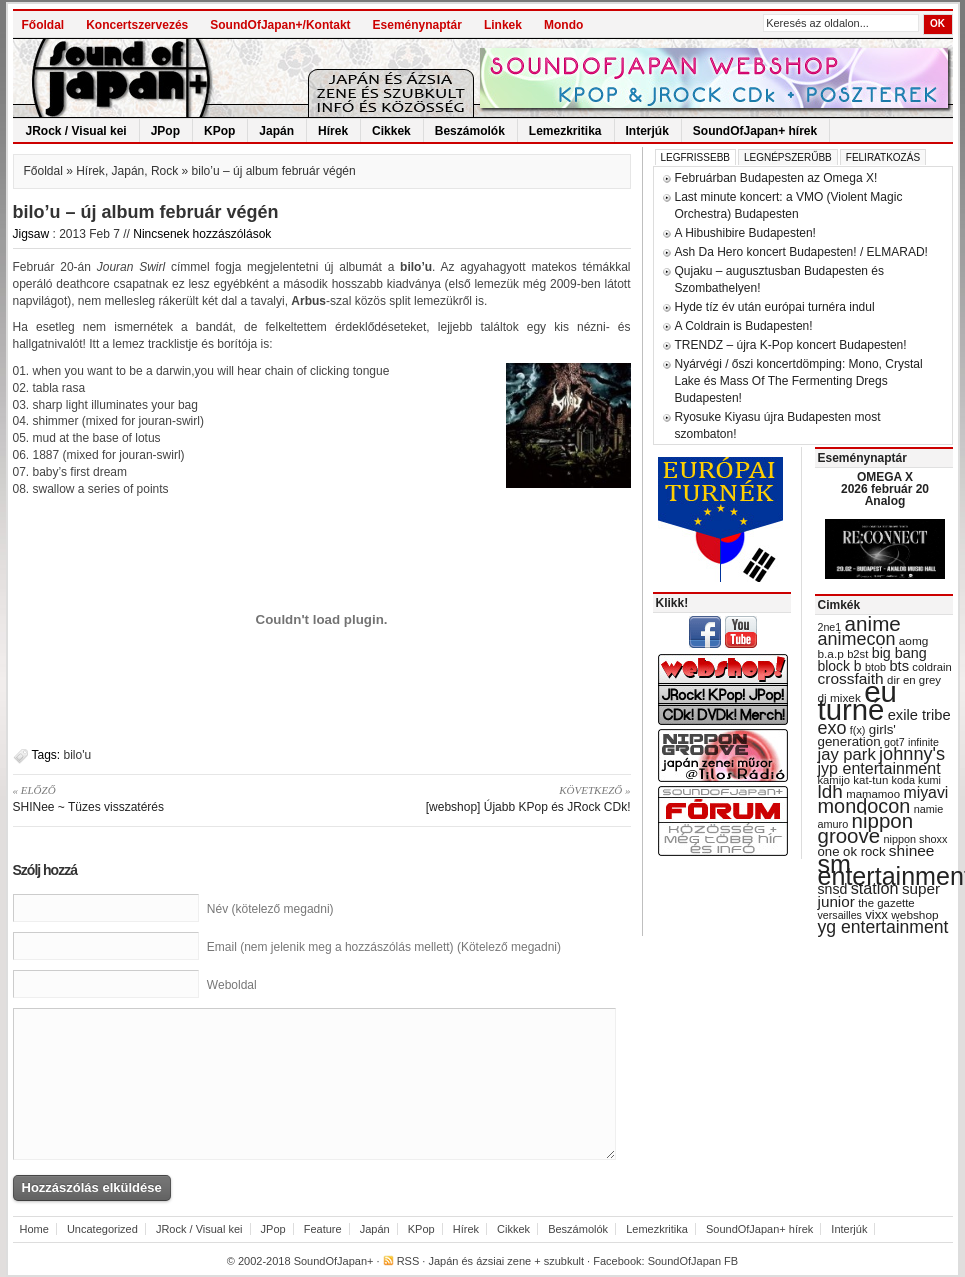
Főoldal (43, 25)
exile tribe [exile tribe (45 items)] (919, 715)
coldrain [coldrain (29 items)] (931, 667)
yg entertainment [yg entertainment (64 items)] (883, 927)
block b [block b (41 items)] (840, 666)
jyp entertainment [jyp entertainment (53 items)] (879, 768)
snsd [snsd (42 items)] (833, 889)
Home (34, 1229)
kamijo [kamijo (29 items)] (834, 780)
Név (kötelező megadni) (270, 909)
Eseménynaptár (417, 25)
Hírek (333, 131)
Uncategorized (102, 1229)
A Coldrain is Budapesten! (744, 326)
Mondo (563, 25)
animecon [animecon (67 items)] (857, 639)
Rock (164, 171)
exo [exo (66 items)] (832, 728)
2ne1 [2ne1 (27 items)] (830, 627)
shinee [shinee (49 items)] (912, 850)
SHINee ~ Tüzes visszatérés (160, 798)
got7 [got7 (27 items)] (894, 742)
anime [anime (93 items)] (873, 623)
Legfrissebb (695, 157)
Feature (323, 1229)
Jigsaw (31, 234)
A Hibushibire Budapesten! (745, 233)
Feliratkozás (883, 157)
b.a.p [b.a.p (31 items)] (831, 654)
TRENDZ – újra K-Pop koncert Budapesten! (791, 345)
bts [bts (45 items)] (899, 666)
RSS (408, 1261)
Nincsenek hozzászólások (202, 234)
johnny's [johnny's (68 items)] (912, 754)
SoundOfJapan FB (693, 1261)
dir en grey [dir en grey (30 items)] (914, 680)
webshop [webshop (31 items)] (914, 915)
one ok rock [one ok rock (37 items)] (852, 851)
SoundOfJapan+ (334, 1261)
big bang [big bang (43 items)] (899, 653)
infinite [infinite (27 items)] (923, 742)
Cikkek (391, 131)
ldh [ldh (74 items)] (830, 791)
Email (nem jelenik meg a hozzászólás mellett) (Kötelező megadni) (384, 947)
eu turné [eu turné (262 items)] (857, 700)
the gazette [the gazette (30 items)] (886, 903)
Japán (276, 131)
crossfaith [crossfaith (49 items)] (851, 678)
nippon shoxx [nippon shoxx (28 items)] (915, 839)
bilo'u (78, 755)
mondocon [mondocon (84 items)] (864, 806)
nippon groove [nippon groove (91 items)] (866, 828)
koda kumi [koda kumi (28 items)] (916, 780)
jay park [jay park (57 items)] (847, 754)
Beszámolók (470, 131)
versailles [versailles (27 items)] (840, 915)
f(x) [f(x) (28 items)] (858, 730)
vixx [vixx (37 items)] (876, 914)
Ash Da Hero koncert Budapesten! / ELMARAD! (801, 252)
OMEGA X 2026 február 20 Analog (885, 489)
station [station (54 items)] (875, 888)
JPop (165, 131)
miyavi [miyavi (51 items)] (925, 792)
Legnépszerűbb (788, 157)
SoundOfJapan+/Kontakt (280, 25)
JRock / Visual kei (76, 131)
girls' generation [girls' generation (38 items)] (857, 735)
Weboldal (232, 985)
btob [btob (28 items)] (875, 667)
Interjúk (647, 131)
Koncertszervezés (137, 25)
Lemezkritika (565, 131)
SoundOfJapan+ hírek (755, 131)
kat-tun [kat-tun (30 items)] (870, 780)
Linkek (503, 25)
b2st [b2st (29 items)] (857, 654)
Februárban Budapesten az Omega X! (776, 178)
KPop (219, 131)
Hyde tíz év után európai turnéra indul (775, 307)
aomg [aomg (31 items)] (914, 641)
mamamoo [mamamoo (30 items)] (873, 794)
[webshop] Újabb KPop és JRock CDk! (483, 798)
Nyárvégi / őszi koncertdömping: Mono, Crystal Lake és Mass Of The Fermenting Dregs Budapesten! (799, 381)
